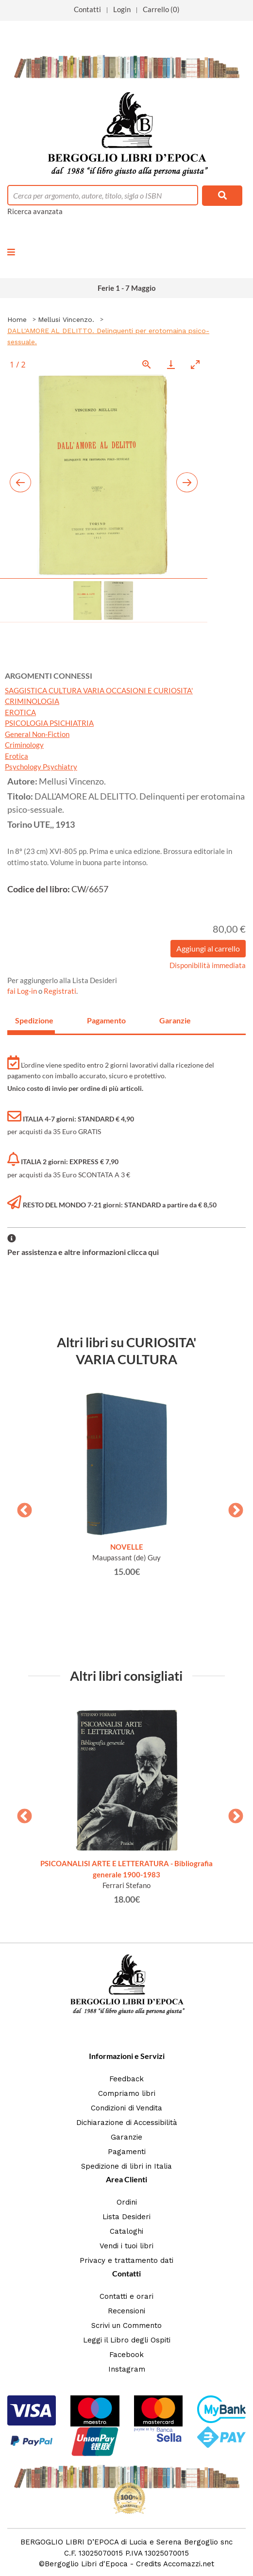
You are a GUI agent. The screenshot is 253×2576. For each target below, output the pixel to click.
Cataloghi (126, 2231)
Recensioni (126, 2311)
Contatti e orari (126, 2296)
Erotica (16, 756)
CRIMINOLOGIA (32, 701)
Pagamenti (127, 2151)
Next (232, 1507)
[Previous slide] (20, 482)
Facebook (126, 2354)
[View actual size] (147, 364)
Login (122, 9)
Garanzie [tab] (175, 1020)
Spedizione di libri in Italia (126, 2166)
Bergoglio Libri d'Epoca (86, 2563)
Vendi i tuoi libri (126, 2245)
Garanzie (126, 2137)
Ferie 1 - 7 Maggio (127, 288)
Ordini (127, 2202)
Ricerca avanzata (35, 211)
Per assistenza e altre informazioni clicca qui (83, 1251)
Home (17, 319)
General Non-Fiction (37, 734)
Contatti (87, 9)
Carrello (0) (161, 9)
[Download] (171, 364)
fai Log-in (22, 991)
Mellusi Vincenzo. (66, 319)
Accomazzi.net (188, 2563)
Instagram (126, 2369)
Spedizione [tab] (34, 1020)
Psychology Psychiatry (41, 766)
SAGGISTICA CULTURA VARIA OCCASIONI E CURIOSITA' (99, 690)
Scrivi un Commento (126, 2325)
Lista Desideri (126, 2216)
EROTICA (20, 712)
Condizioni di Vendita (126, 2108)
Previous (21, 1507)
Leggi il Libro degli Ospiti (126, 2340)
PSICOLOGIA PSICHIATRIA (49, 723)
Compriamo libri (126, 2093)
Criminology (24, 744)
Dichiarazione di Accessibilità (126, 2122)
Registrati (60, 991)
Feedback (126, 2078)
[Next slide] (187, 482)
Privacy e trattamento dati (126, 2260)
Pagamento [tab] (106, 1020)
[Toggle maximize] (195, 364)
